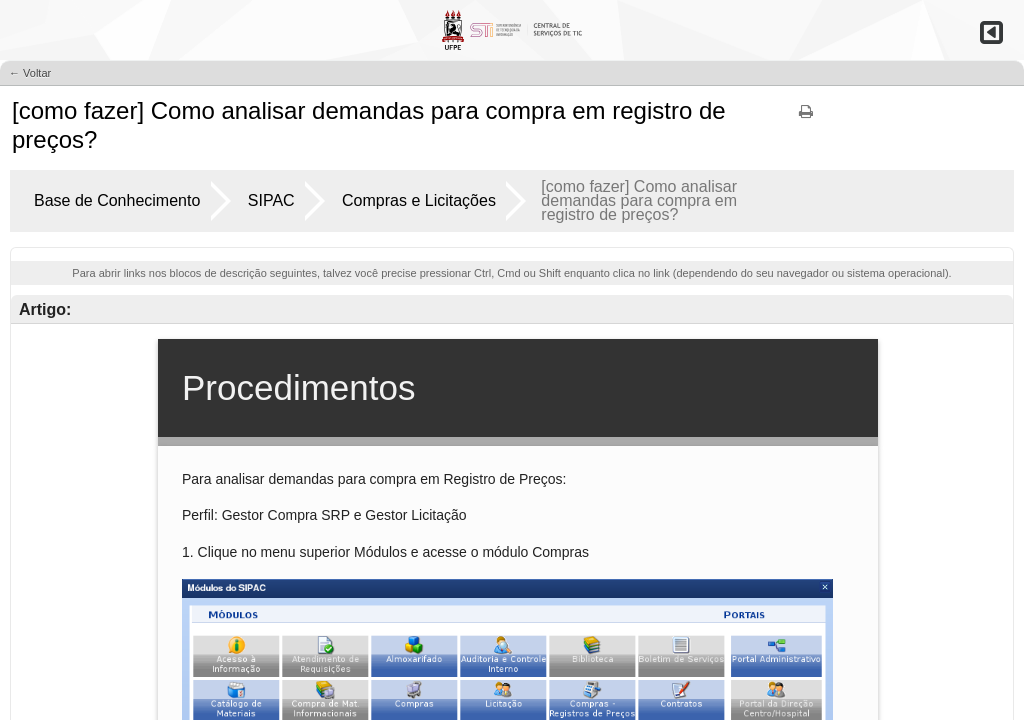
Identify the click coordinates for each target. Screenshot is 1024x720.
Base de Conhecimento (117, 200)
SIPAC (271, 200)
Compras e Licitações (419, 200)
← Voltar (30, 73)
